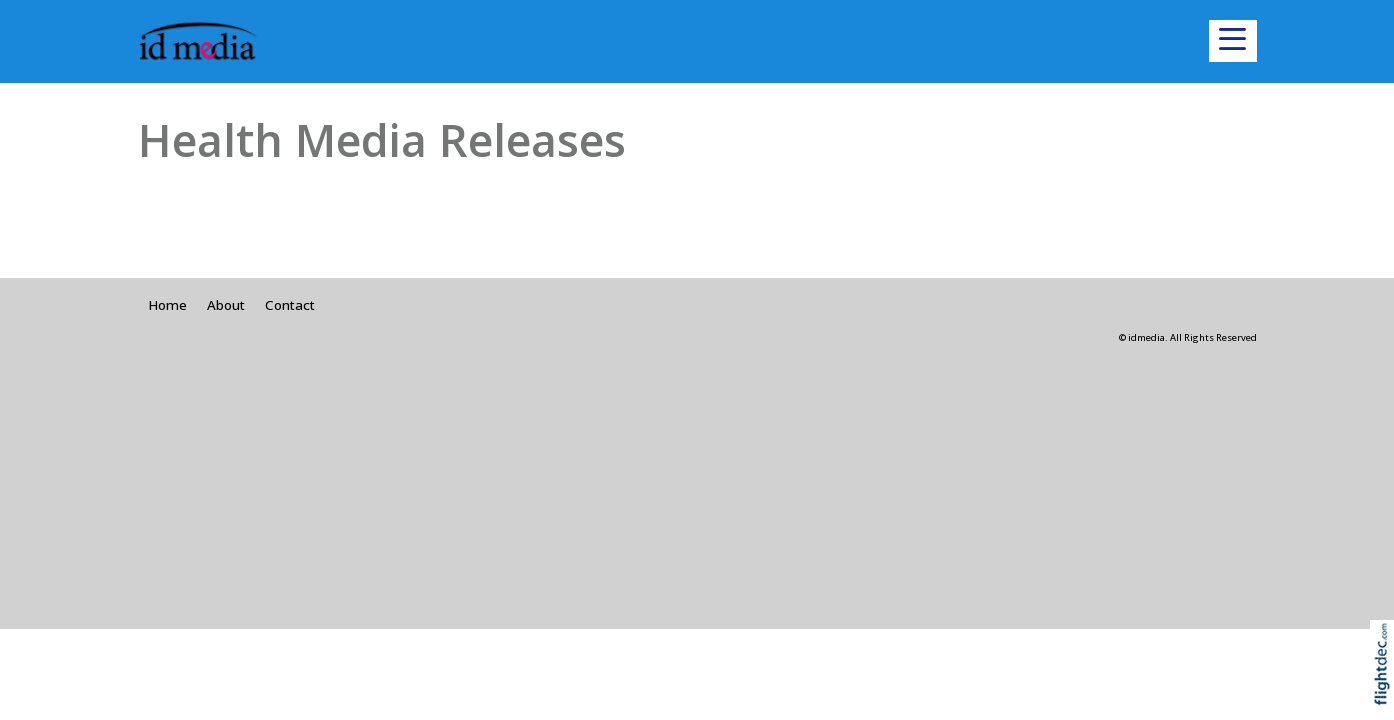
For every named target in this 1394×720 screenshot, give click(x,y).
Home (167, 305)
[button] (1233, 41)
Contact (290, 305)
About (226, 305)
